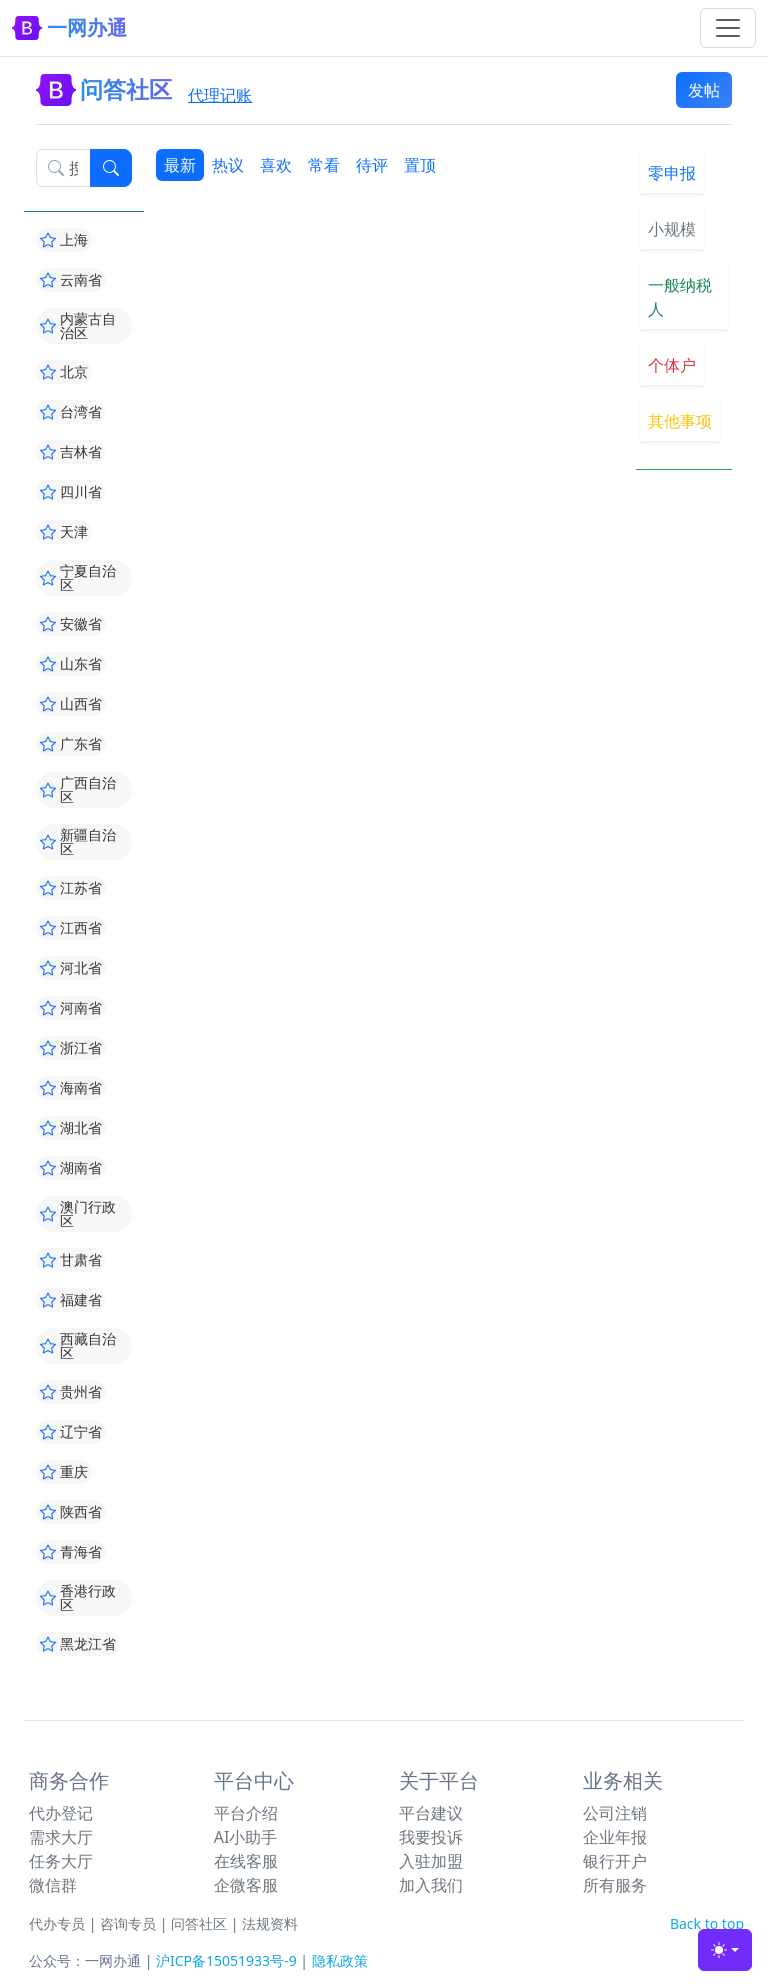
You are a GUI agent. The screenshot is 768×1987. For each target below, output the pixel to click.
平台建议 (431, 1813)
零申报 (672, 173)
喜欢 (276, 165)
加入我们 (431, 1885)
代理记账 (220, 95)
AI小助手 (246, 1837)
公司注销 (615, 1813)
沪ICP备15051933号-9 (226, 1960)
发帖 (704, 90)
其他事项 (680, 421)
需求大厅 (61, 1837)
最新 (180, 165)
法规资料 (270, 1923)
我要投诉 (431, 1837)
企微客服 (246, 1885)
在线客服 (246, 1861)
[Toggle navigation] (728, 28)
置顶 (420, 165)
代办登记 (61, 1813)
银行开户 (615, 1861)
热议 (228, 165)
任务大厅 (61, 1861)
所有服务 (615, 1885)
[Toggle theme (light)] (725, 1950)
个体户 (672, 365)
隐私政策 (340, 1960)
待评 (372, 165)
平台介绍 (246, 1813)
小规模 (672, 229)
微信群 (53, 1885)
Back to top (707, 1923)
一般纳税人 (680, 297)
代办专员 (57, 1923)
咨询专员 (128, 1923)
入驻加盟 (431, 1861)
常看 (324, 165)
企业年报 (615, 1837)
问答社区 (199, 1923)
